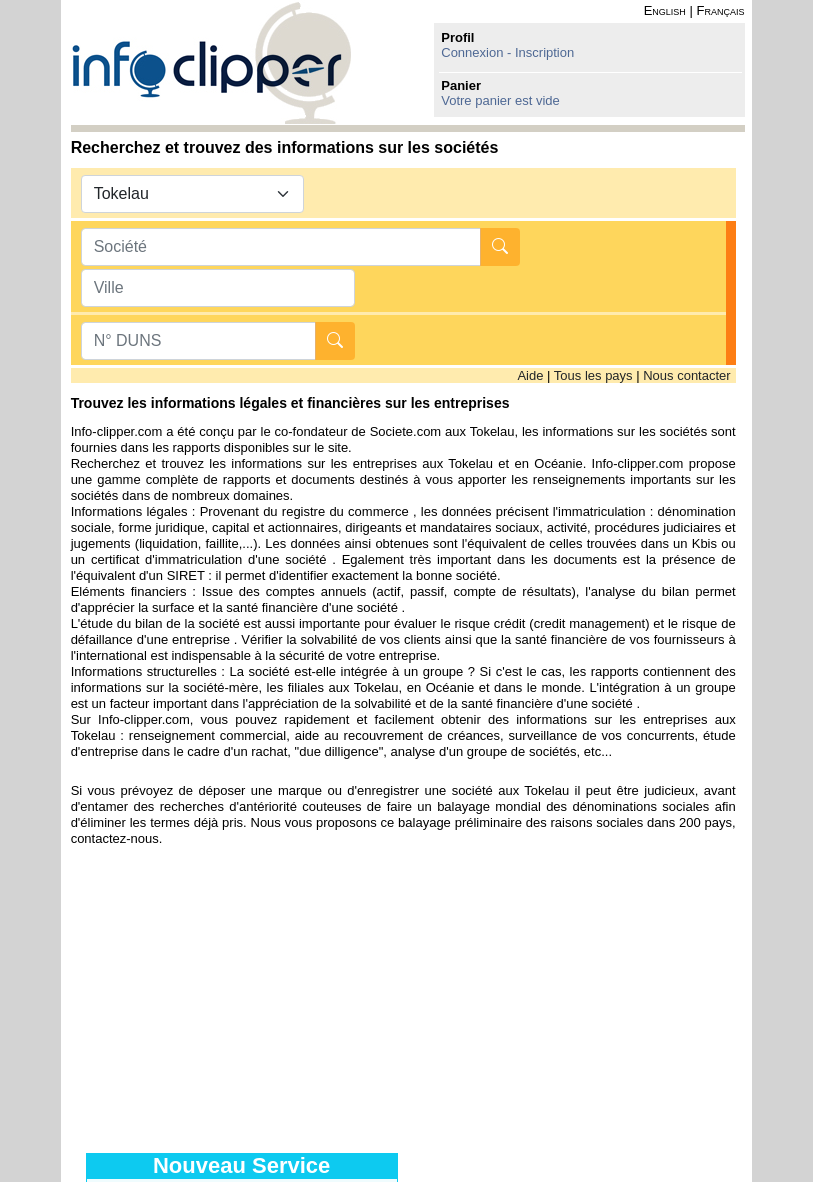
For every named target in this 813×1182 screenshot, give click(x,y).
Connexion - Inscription (507, 52)
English (665, 10)
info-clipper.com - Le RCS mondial (211, 62)
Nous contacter (686, 375)
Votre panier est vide (500, 100)
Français (720, 10)
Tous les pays (593, 375)
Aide (530, 375)
